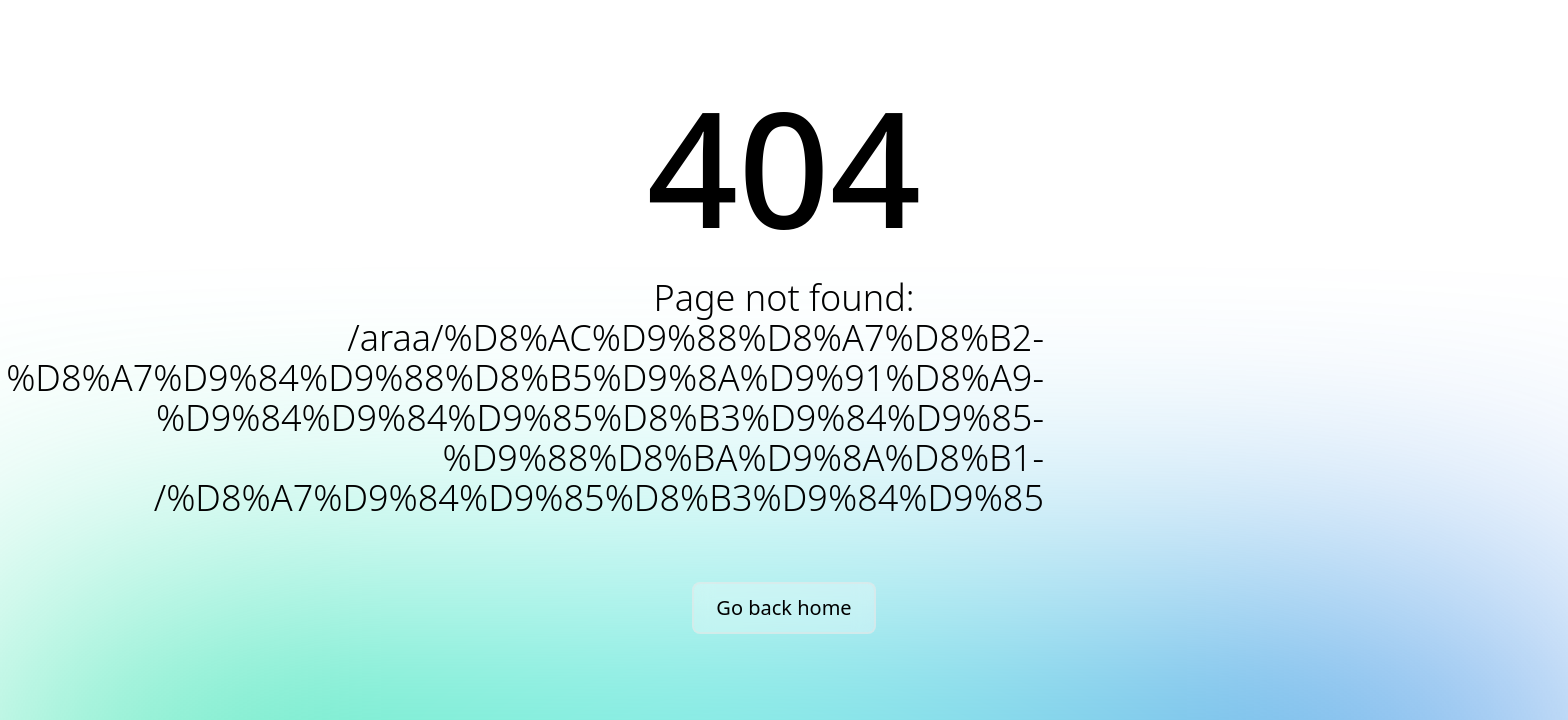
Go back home (783, 607)
